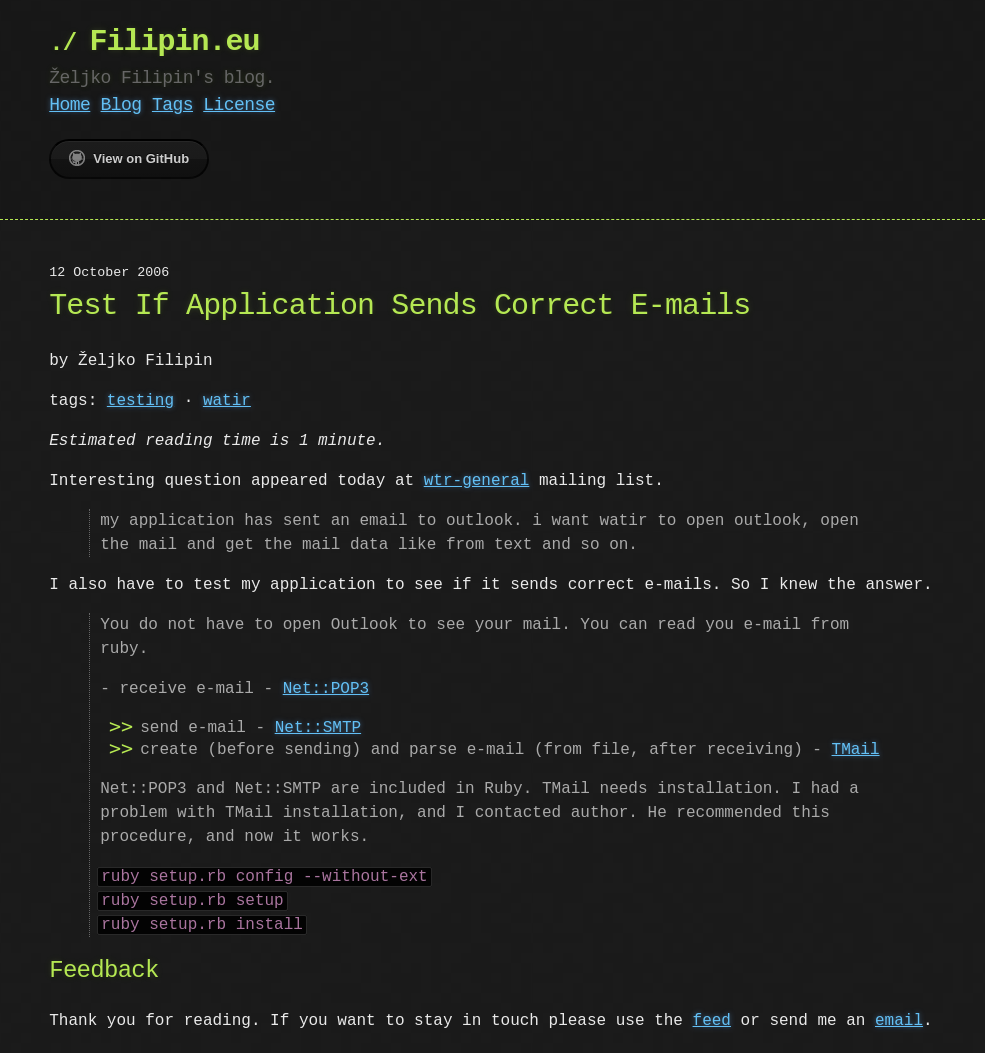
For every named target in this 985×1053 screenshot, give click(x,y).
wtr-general (477, 481)
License (239, 105)
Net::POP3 (326, 689)
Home (69, 105)
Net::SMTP (318, 728)
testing (140, 401)
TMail (855, 750)
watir (227, 401)
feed (711, 1021)
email (899, 1021)
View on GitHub (129, 158)
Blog (121, 105)
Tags (172, 105)
